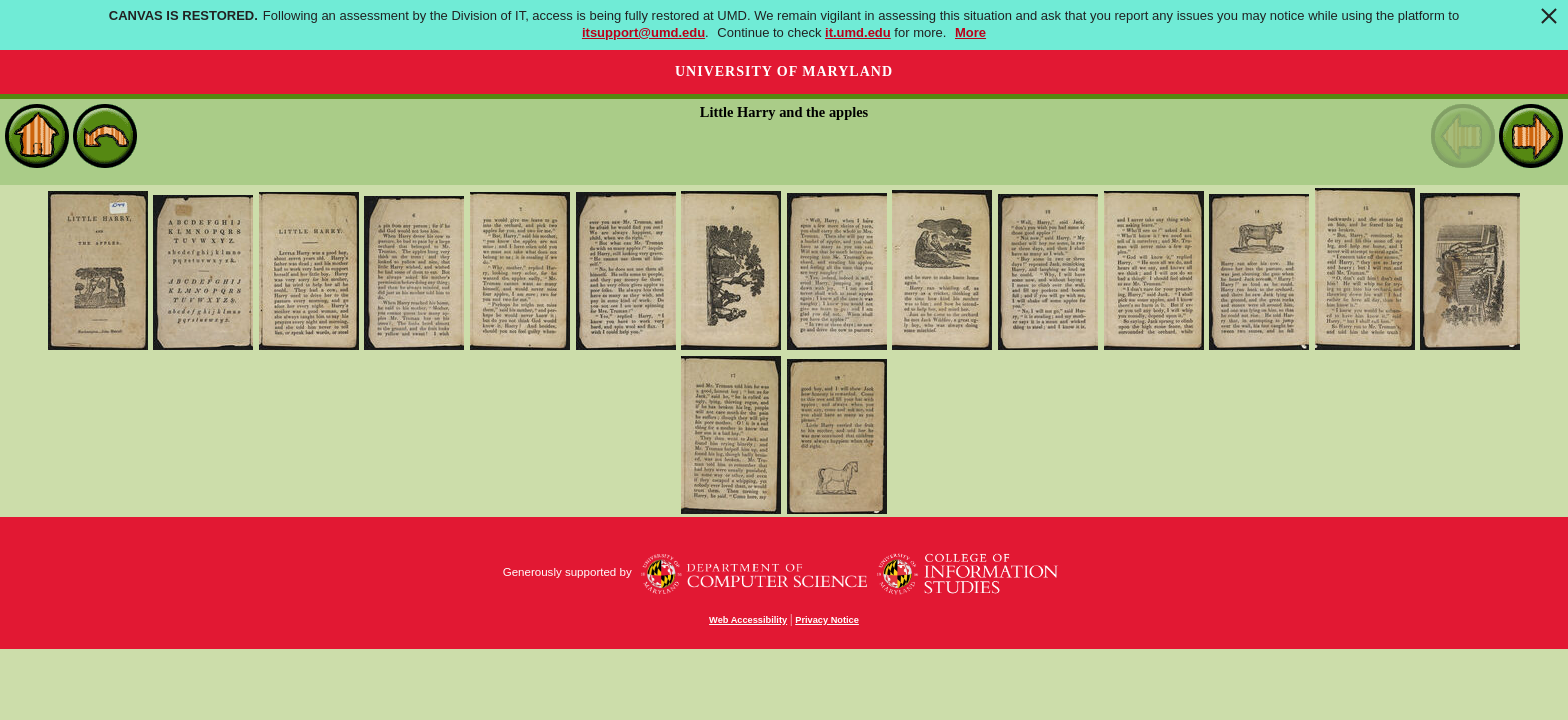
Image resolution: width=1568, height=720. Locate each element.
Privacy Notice (827, 620)
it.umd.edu (858, 32)
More (970, 32)
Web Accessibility (748, 620)
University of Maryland (784, 71)
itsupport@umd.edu (643, 32)
